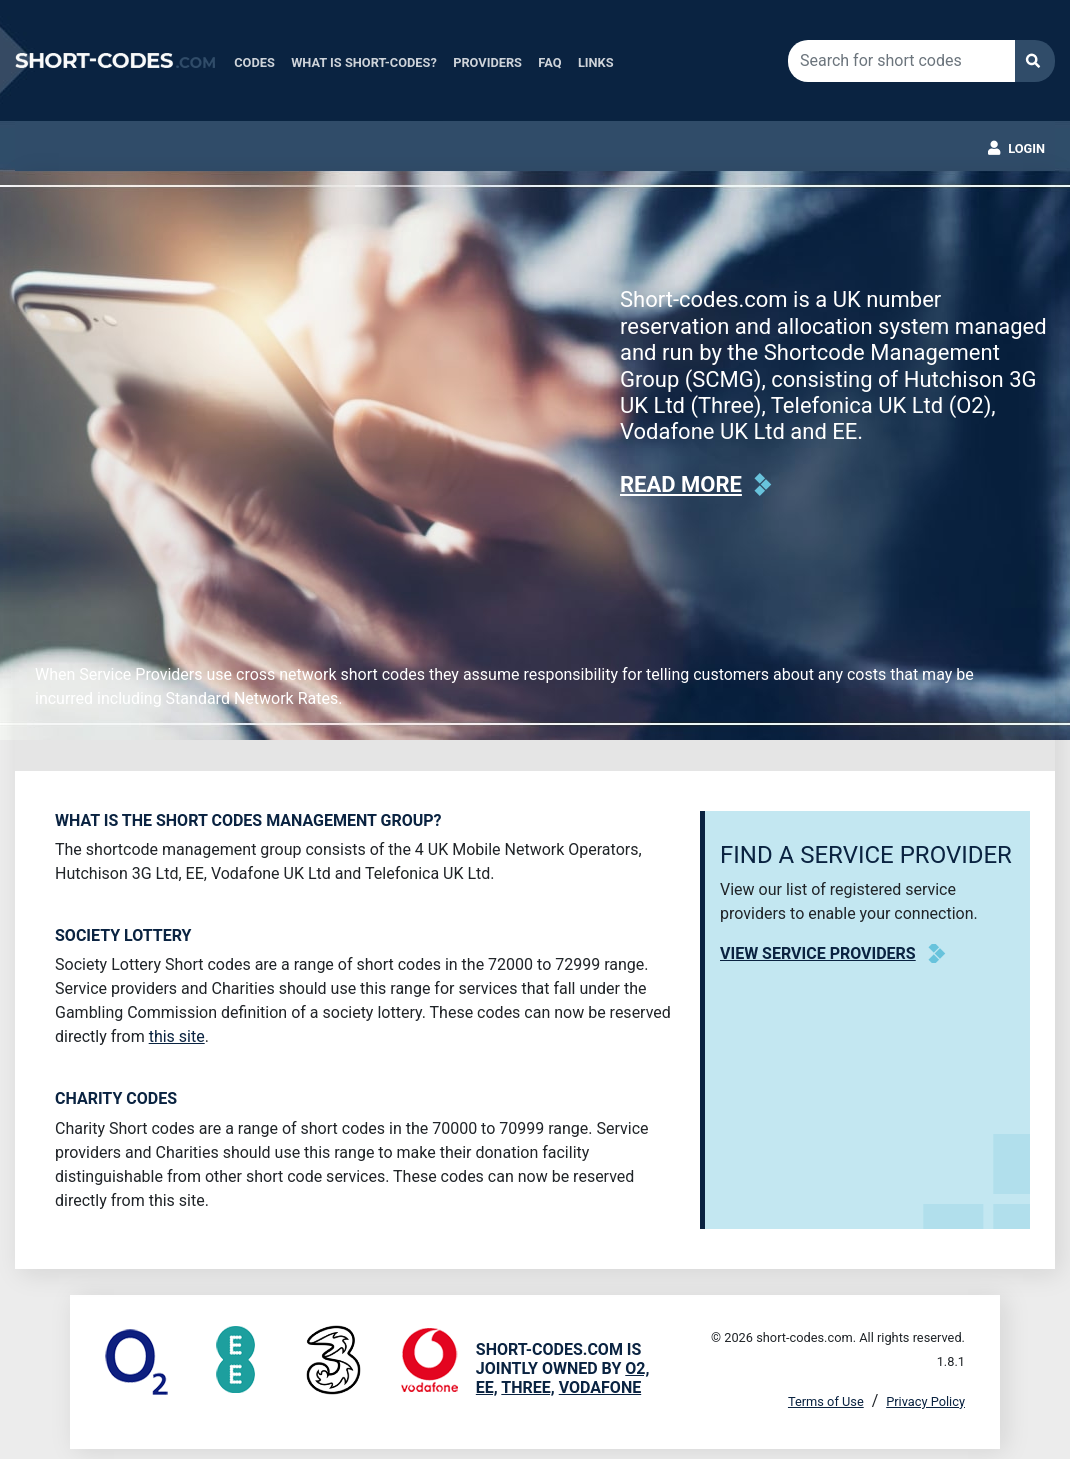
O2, (637, 1368)
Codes (254, 62)
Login (1026, 148)
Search (1035, 61)
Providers (487, 62)
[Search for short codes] (901, 61)
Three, (527, 1387)
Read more (681, 484)
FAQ (549, 62)
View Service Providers (818, 953)
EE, (487, 1387)
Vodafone (600, 1387)
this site (177, 1036)
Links (596, 62)
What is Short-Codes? (364, 62)
